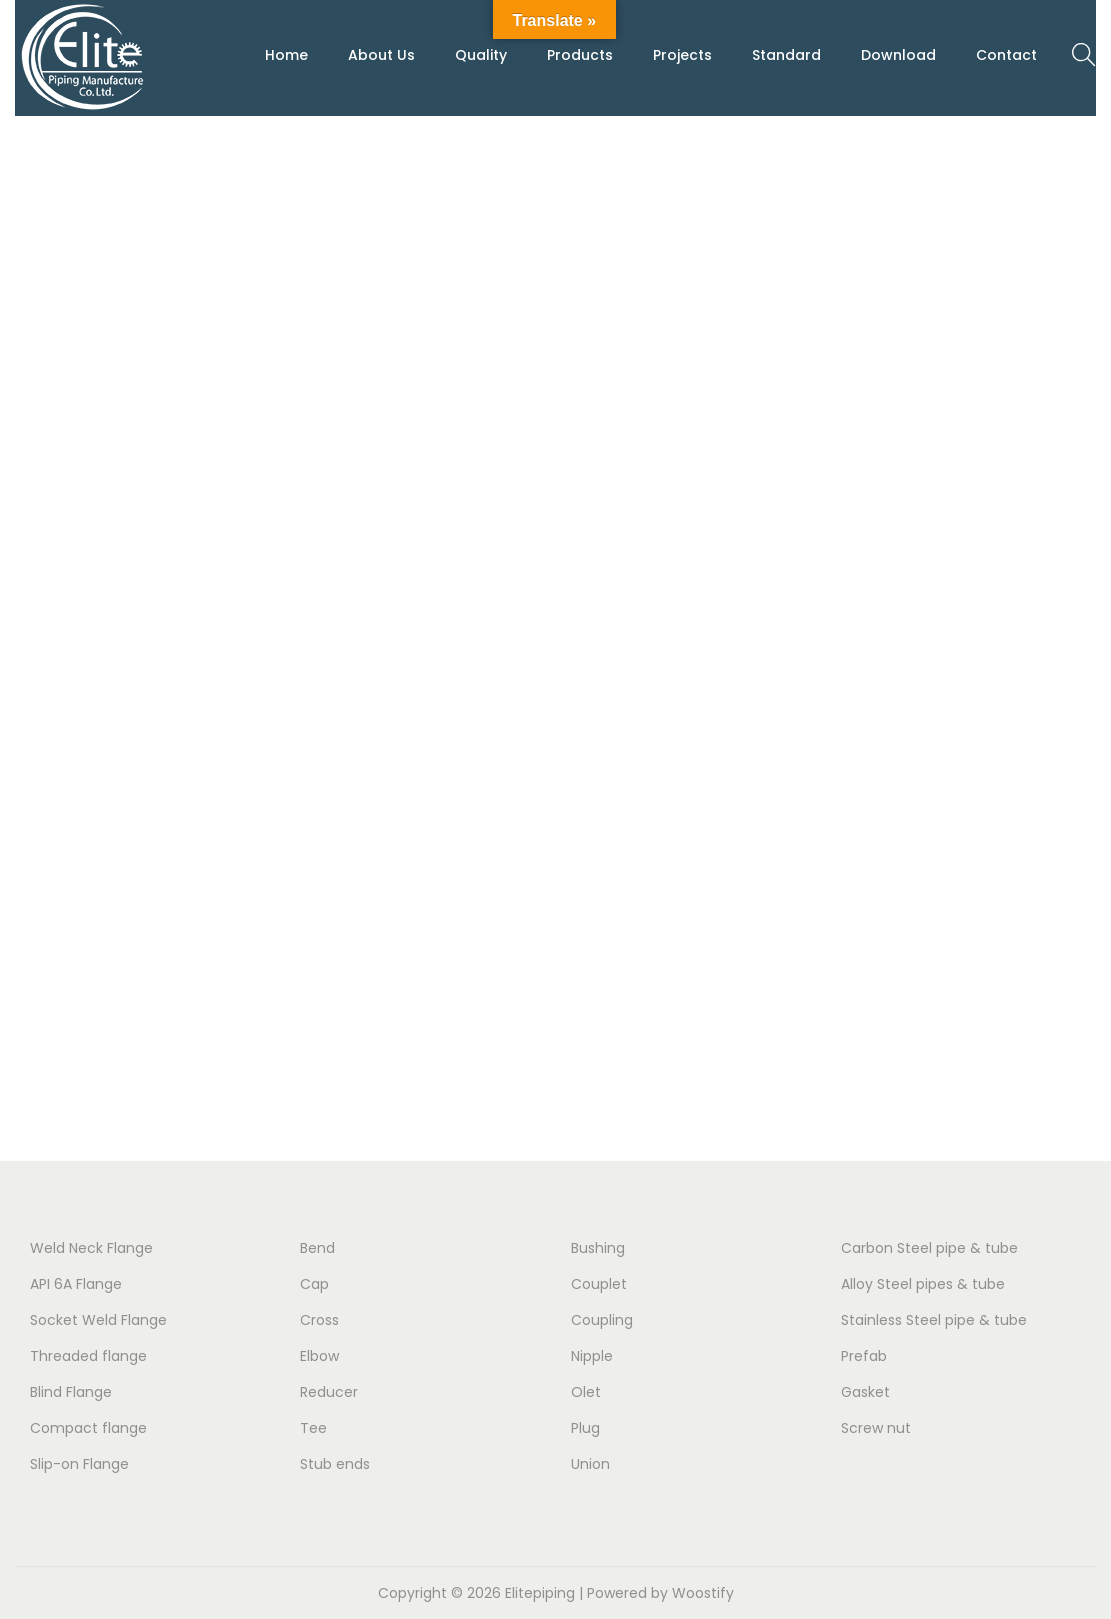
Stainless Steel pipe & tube (934, 1320)
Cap (314, 1284)
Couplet (599, 1284)
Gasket (865, 1392)
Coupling (602, 1320)
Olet (586, 1392)
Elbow (319, 1356)
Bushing (598, 1248)
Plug (585, 1428)
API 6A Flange (76, 1284)
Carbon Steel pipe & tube (929, 1248)
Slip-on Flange (79, 1464)
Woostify (703, 1593)
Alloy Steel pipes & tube (923, 1284)
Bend (317, 1248)
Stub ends (335, 1464)
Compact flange (88, 1428)
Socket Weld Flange (98, 1320)
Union (590, 1464)
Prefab (864, 1356)
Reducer (329, 1392)
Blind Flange (71, 1392)
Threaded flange (88, 1356)
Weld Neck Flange (91, 1248)
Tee (313, 1428)
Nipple (592, 1356)
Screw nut (876, 1428)
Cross (319, 1320)
